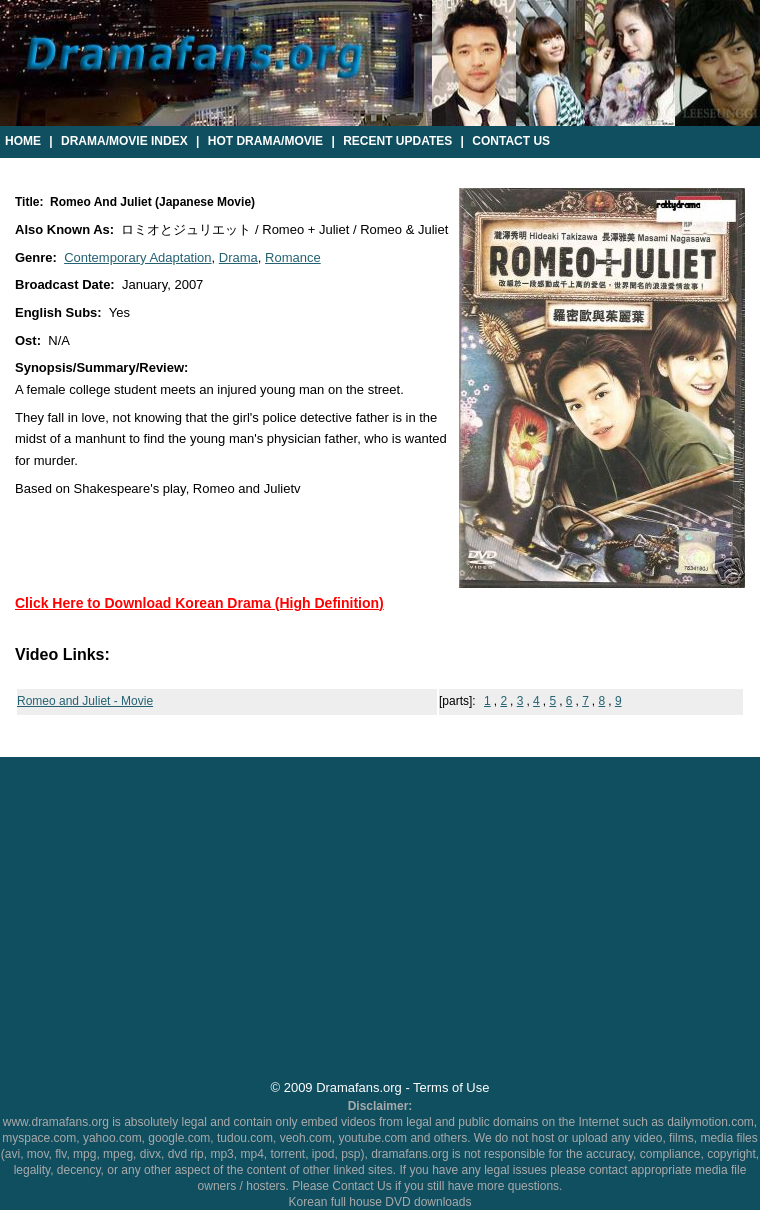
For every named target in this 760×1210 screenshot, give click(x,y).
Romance (293, 257)
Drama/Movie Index (124, 141)
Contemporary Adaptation (137, 257)
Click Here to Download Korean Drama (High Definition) (199, 603)
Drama (238, 257)
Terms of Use (451, 1087)
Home (23, 141)
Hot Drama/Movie (265, 141)
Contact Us (511, 141)
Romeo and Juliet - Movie (85, 701)
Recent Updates (397, 141)
